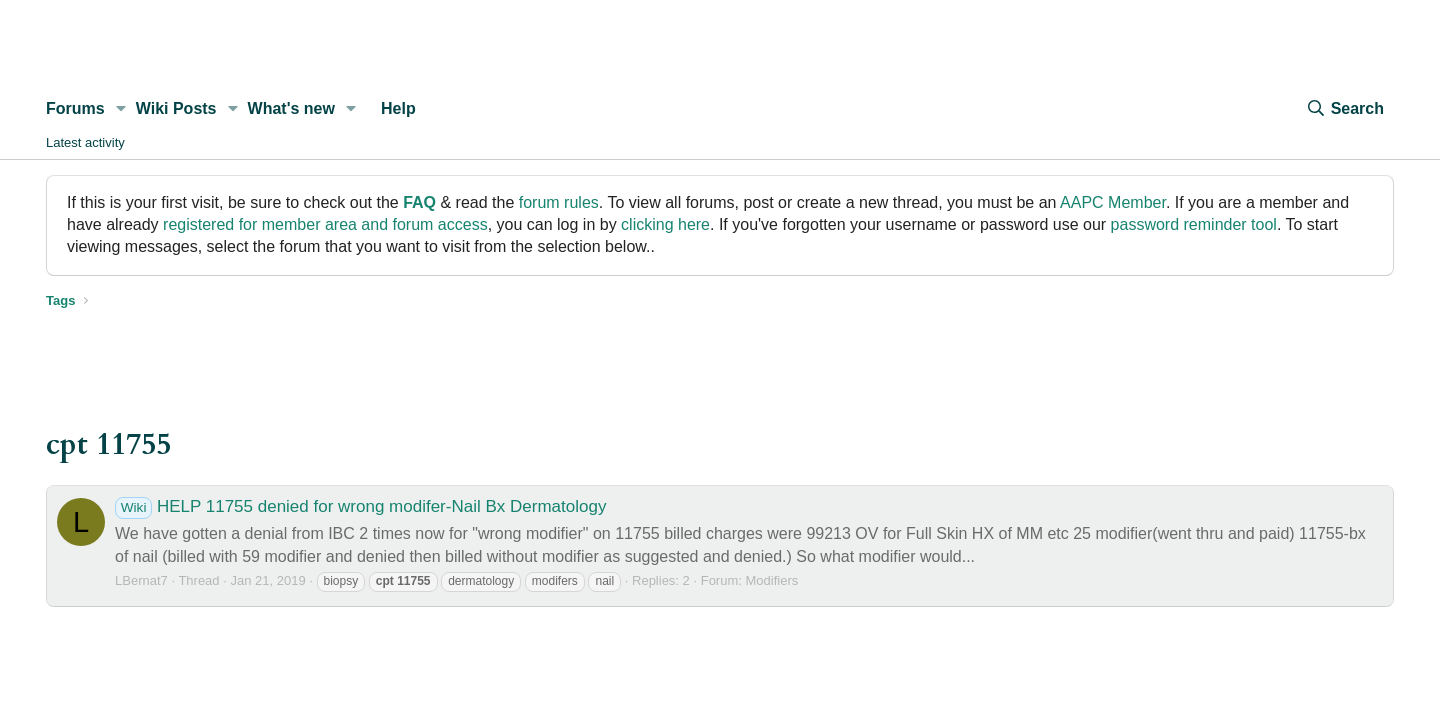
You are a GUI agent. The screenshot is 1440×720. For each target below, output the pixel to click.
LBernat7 (141, 580)
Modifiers (771, 580)
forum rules (559, 202)
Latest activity (85, 142)
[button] (121, 109)
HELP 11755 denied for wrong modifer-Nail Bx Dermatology (360, 506)
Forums (75, 108)
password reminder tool (1194, 224)
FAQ (419, 202)
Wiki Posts (176, 108)
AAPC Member (1113, 202)
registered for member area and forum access (325, 224)
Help (398, 108)
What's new (291, 108)
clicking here (665, 224)
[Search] (1345, 109)
